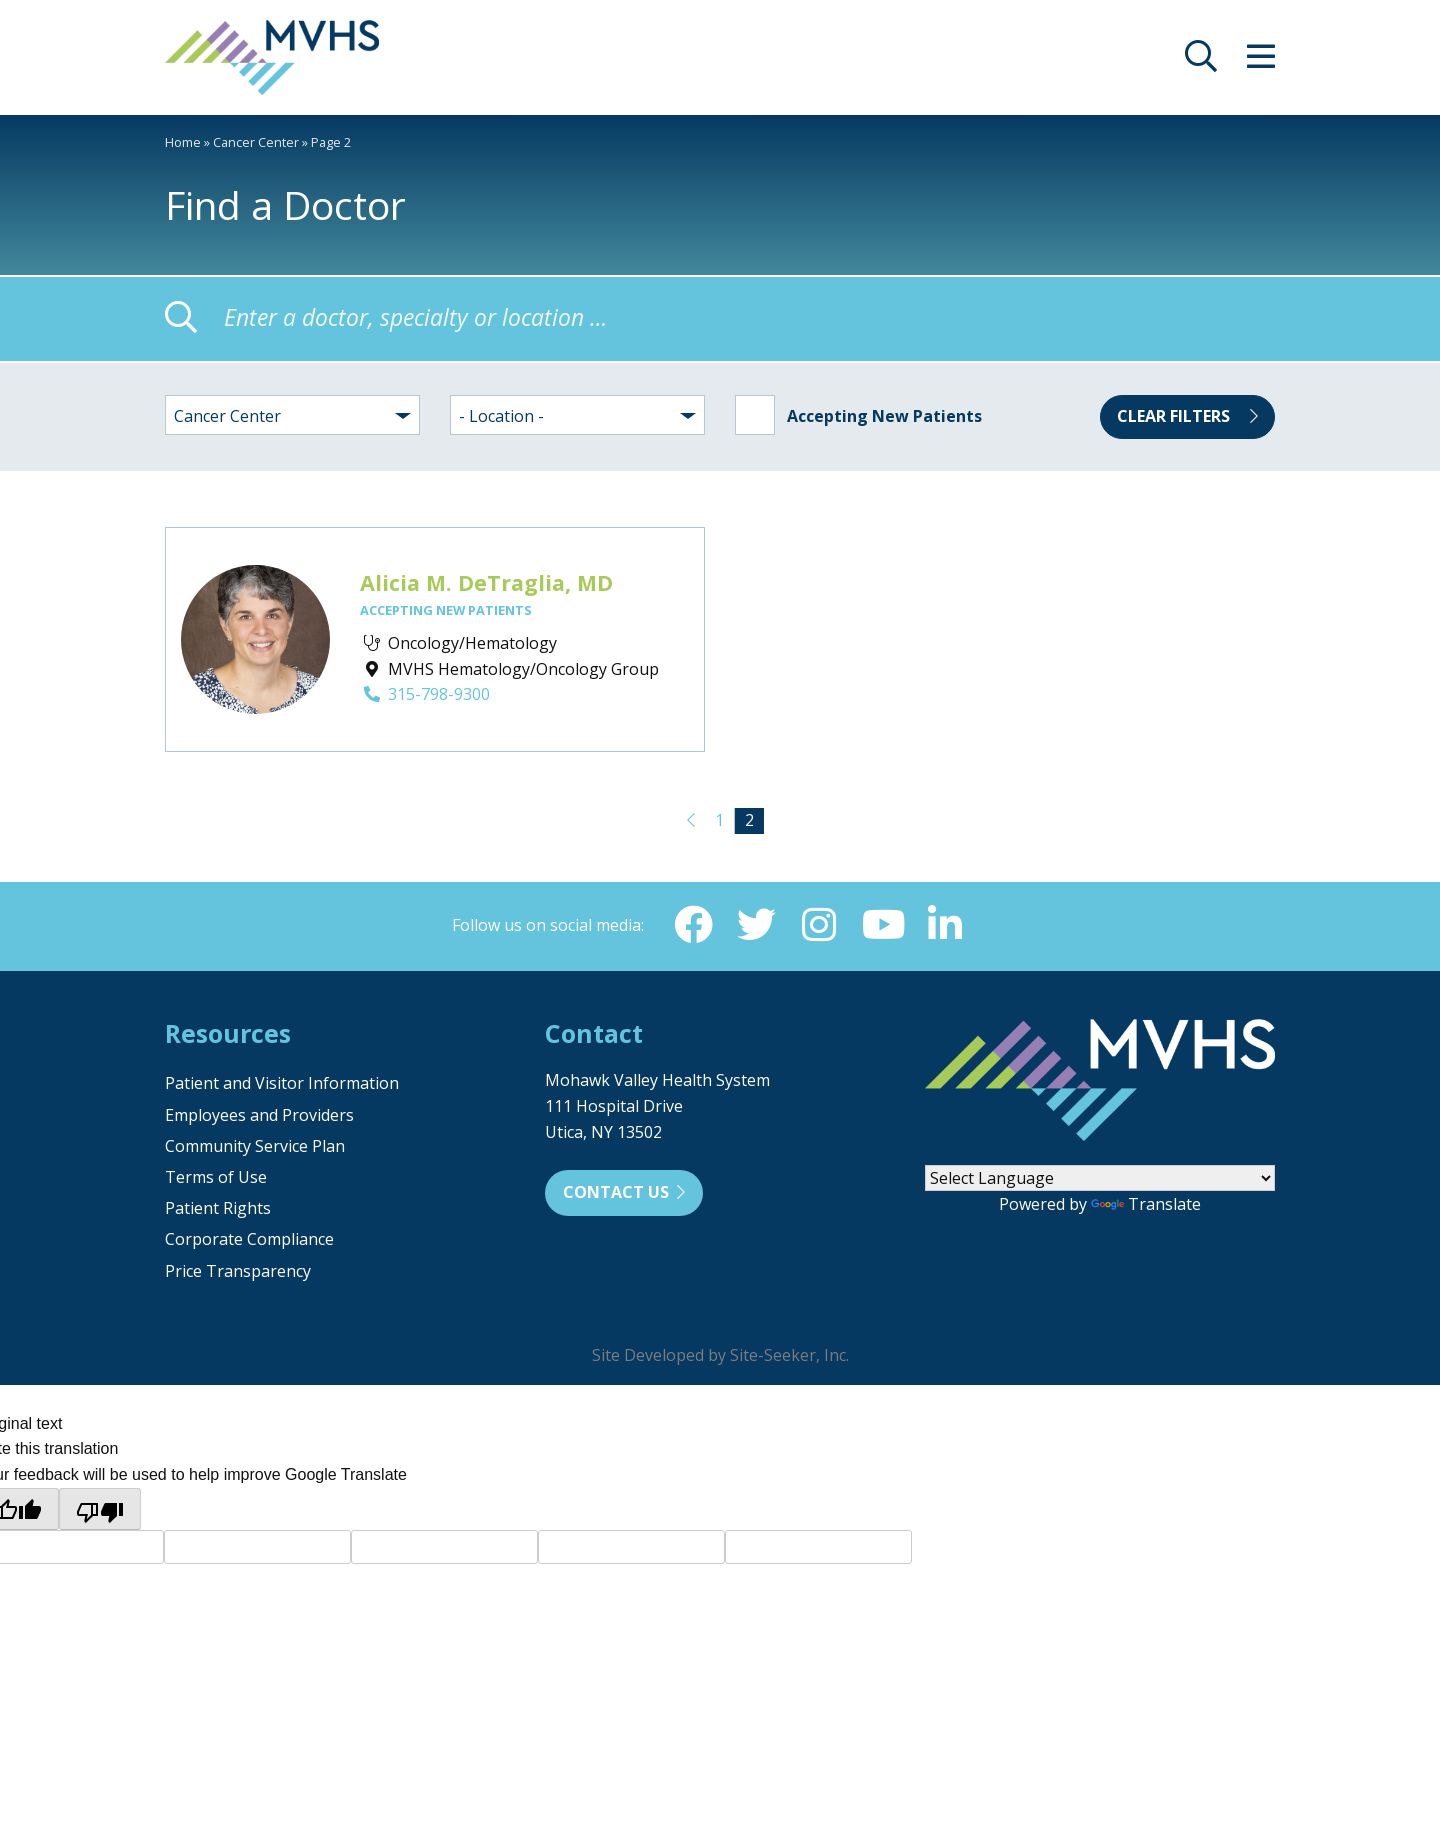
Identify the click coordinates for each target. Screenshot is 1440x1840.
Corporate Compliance (249, 1241)
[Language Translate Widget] (1100, 1180)
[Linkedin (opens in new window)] (947, 926)
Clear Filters (1187, 416)
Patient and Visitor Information (282, 1085)
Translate (1146, 1206)
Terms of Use (216, 1179)
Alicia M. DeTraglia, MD (486, 582)
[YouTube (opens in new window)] (883, 926)
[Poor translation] (100, 1511)
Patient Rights (218, 1210)
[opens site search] (1201, 62)
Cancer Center (256, 142)
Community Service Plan (255, 1148)
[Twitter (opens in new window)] (755, 926)
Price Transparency (238, 1273)
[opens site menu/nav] (1261, 62)
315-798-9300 (425, 694)
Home (183, 142)
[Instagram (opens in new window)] (819, 926)
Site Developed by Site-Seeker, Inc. (720, 1357)
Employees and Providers (259, 1117)
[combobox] (292, 415)
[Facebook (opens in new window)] (691, 926)
